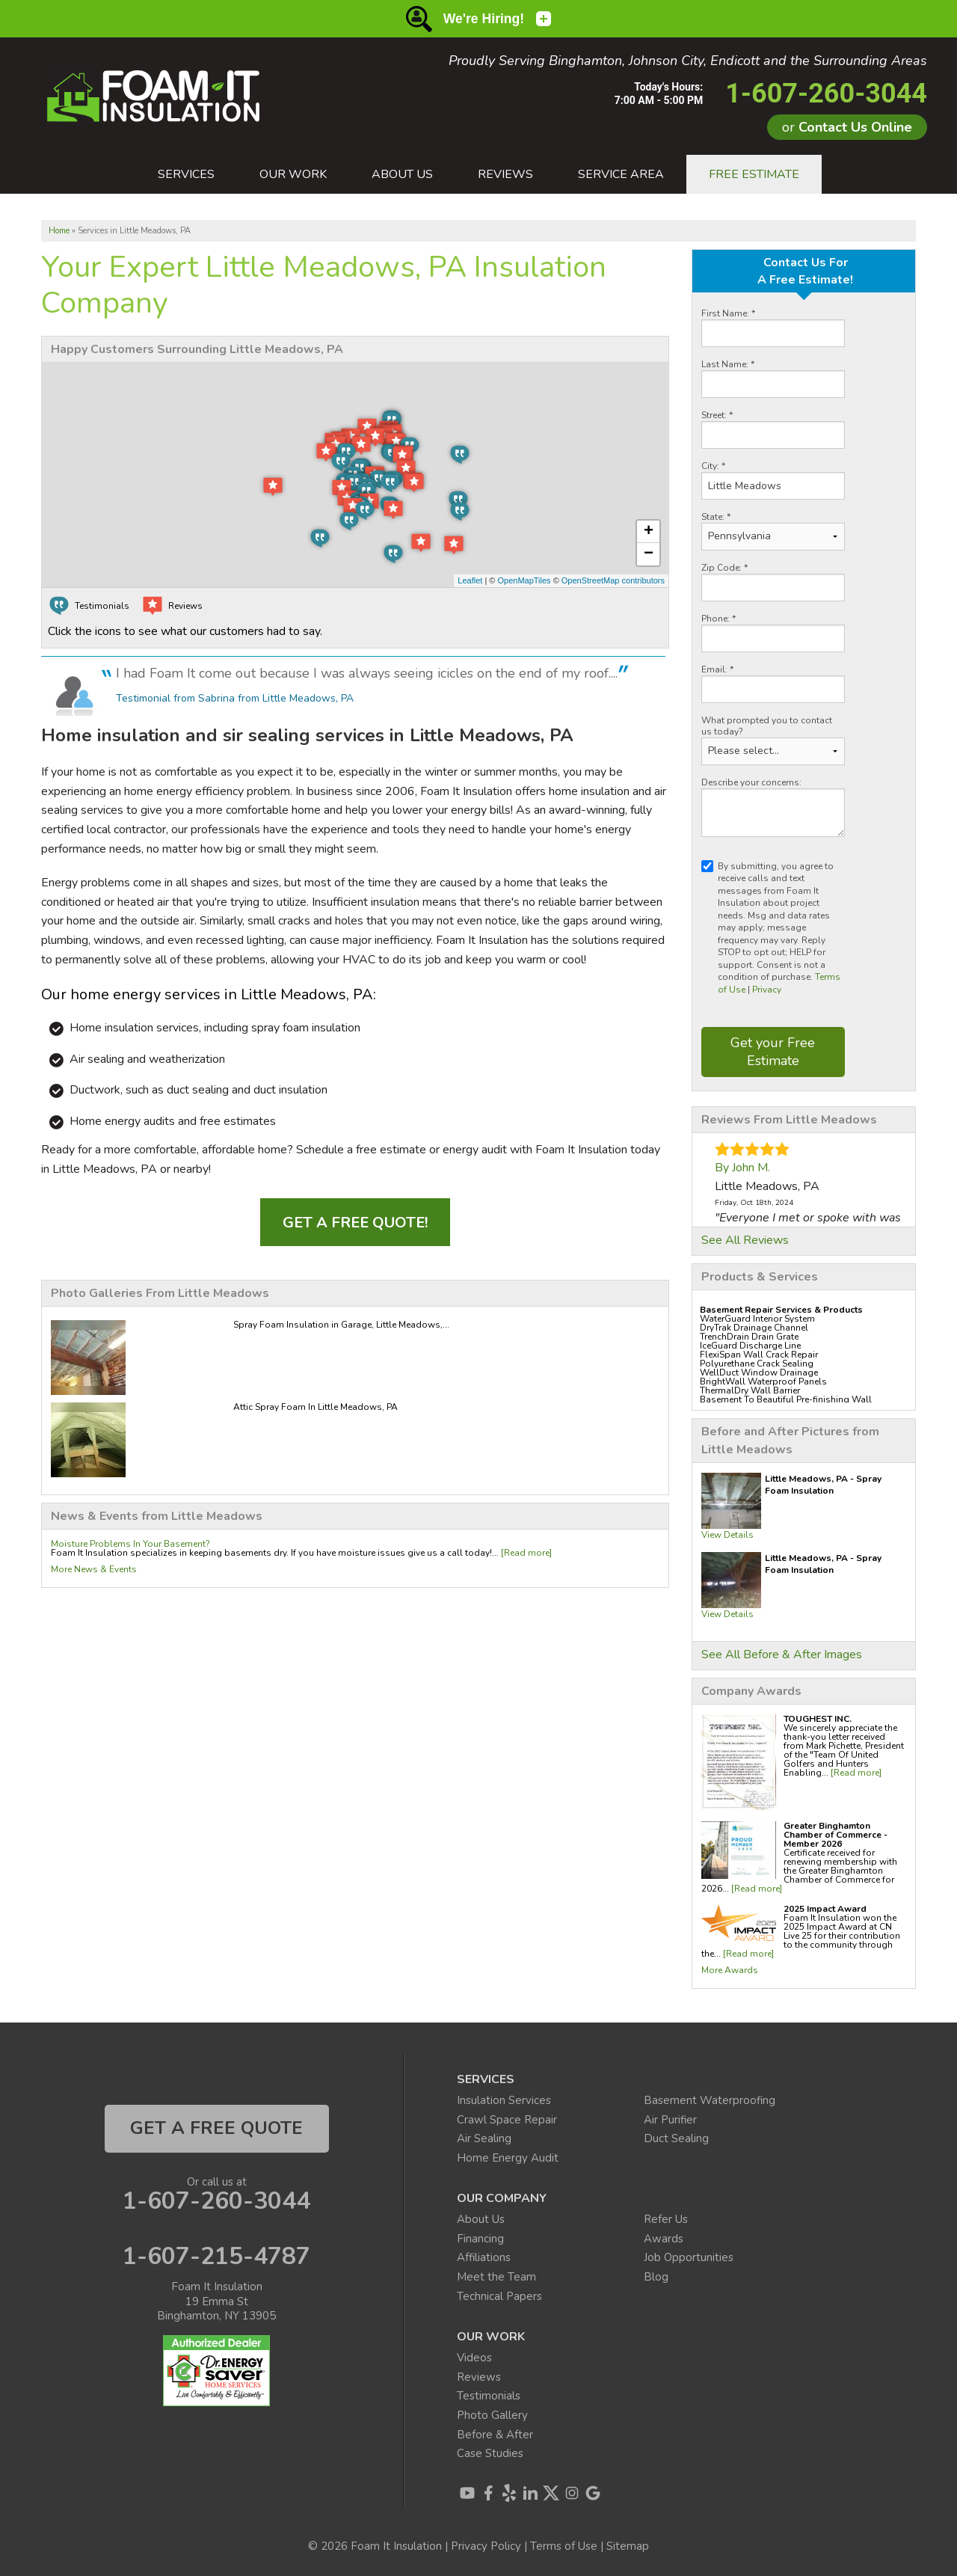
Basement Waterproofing (709, 2100)
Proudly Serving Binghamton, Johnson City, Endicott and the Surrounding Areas (688, 61)
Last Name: (727, 364)
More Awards (729, 1970)
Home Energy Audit (507, 2157)
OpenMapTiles (523, 580)
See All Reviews (745, 1240)
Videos (474, 2357)
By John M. (742, 1167)
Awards (663, 2238)
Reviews (479, 2377)
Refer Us (666, 2219)
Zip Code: (724, 568)
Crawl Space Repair (507, 2119)
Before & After (495, 2434)
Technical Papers (499, 2296)
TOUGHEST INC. (818, 1719)
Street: (717, 415)
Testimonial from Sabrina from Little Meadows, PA (235, 698)
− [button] (648, 554)
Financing (480, 2238)
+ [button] (648, 532)
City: (713, 466)
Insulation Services (504, 2100)
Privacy (766, 990)
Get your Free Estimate (772, 1051)
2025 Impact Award (825, 1909)
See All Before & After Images (781, 1654)
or (847, 127)
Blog (656, 2276)
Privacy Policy (486, 2546)
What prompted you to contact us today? (766, 726)
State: (715, 517)
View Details (727, 1535)
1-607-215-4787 (216, 2257)
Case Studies (490, 2453)
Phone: (718, 619)
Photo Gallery (492, 2415)
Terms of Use (563, 2546)
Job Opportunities (688, 2257)
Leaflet (470, 580)
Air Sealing (484, 2138)
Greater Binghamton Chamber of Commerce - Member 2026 (835, 1835)
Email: (717, 669)
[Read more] (856, 1773)
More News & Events (94, 1569)
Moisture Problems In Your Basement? (130, 1544)
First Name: (728, 313)
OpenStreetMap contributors (613, 580)
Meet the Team (496, 2276)
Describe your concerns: (751, 782)
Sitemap (627, 2546)
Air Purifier (670, 2119)
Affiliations (484, 2257)
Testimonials (488, 2395)
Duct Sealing (676, 2138)
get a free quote (216, 2128)
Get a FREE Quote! (355, 1222)
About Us (481, 2219)
